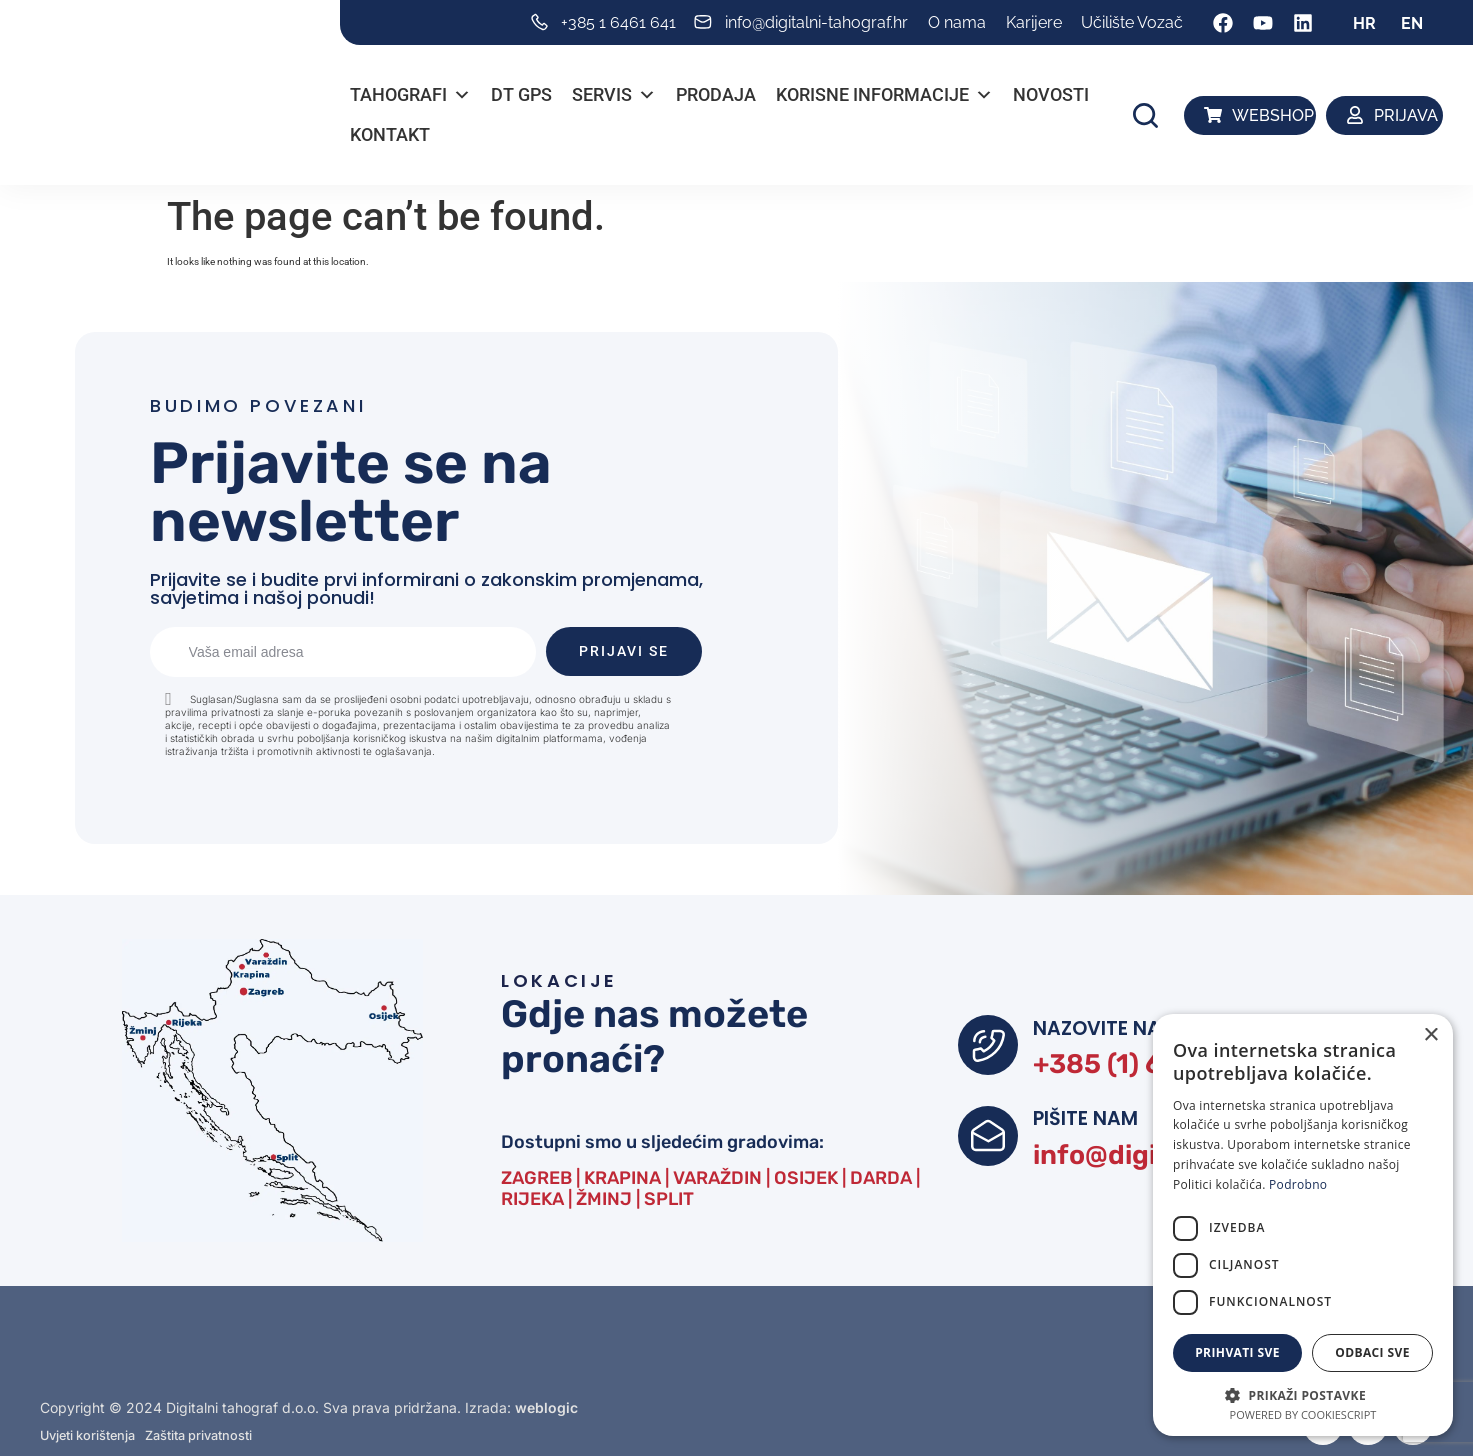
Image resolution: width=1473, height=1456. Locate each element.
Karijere (1034, 22)
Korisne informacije (884, 95)
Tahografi (410, 95)
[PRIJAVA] (1355, 115)
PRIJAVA (1406, 115)
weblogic (546, 1410)
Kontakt (390, 134)
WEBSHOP (1273, 115)
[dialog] (1303, 1225)
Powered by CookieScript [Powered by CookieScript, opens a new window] (1303, 1414)
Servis (614, 95)
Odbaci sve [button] (1372, 1352)
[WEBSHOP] (1213, 115)
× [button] (1430, 1035)
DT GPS (521, 94)
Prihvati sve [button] (1237, 1352)
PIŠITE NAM (1086, 1124)
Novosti (1051, 94)
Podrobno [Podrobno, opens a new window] (1298, 1184)
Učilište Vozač (1132, 22)
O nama (957, 22)
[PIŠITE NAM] (988, 1140)
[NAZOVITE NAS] (988, 1047)
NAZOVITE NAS (1104, 1030)
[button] (1145, 115)
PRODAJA (716, 94)
